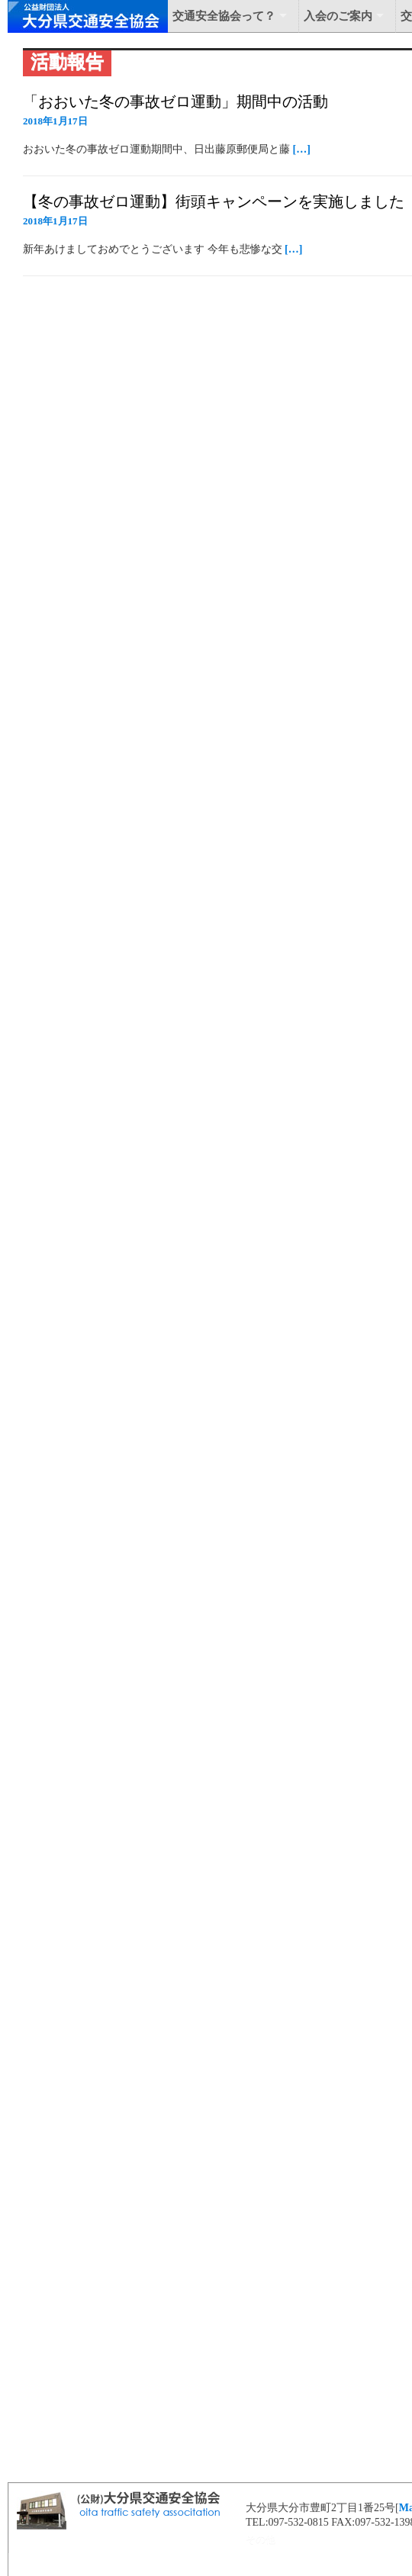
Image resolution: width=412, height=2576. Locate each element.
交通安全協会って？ (223, 16)
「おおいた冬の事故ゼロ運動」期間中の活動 (175, 101)
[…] (302, 149)
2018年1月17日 (55, 121)
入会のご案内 (338, 16)
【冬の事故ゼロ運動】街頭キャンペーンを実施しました (213, 201)
